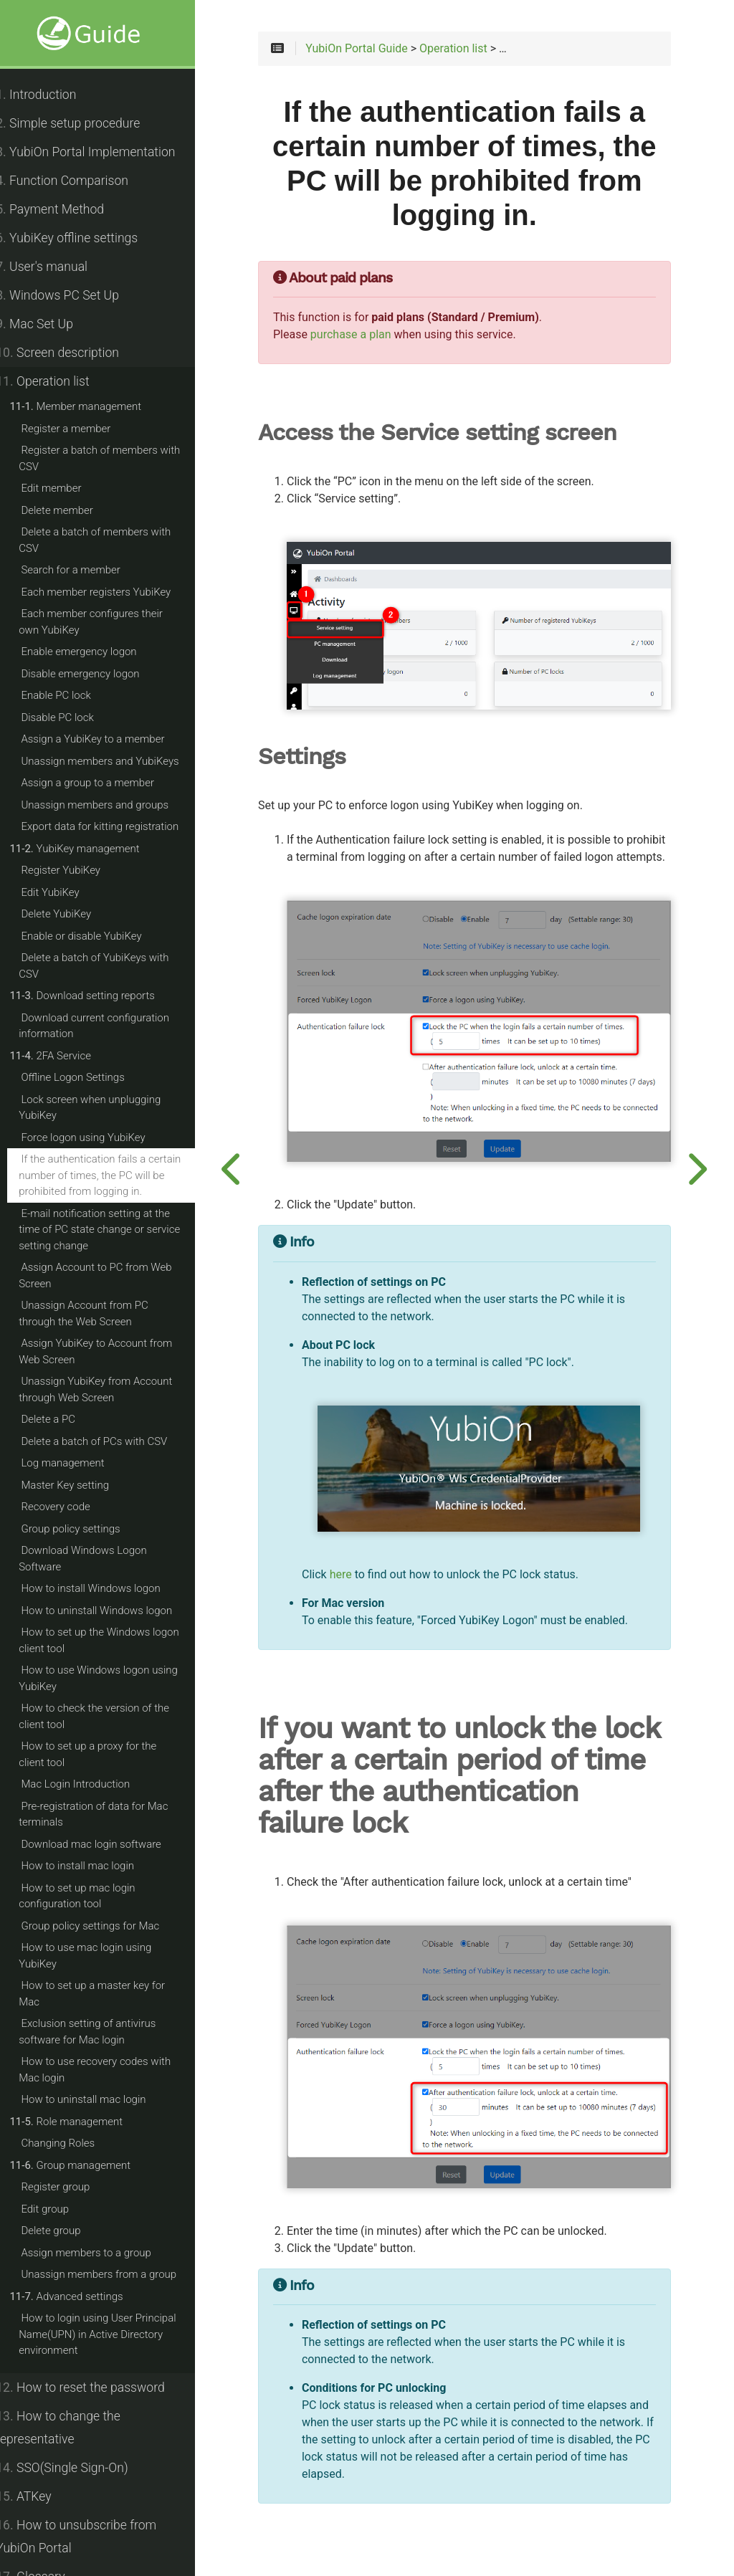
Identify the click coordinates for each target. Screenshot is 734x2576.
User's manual (57, 266)
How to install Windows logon (106, 1588)
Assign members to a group (102, 2252)
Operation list (58, 381)
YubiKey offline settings (82, 238)
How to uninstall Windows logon (112, 1610)
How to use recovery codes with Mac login (110, 2069)
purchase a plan (376, 337)
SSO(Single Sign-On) (77, 2468)
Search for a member (86, 569)
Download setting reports (98, 995)
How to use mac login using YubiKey (100, 1955)
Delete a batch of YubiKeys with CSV (109, 966)
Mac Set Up (50, 324)
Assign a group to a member (103, 782)
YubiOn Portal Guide (382, 51)
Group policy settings (86, 1528)
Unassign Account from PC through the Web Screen (118, 1313)
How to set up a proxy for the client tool (117, 1754)
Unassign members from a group (114, 2274)
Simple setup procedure (83, 123)
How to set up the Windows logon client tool (114, 1640)
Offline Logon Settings (88, 1077)
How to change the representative (73, 2427)
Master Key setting (81, 1485)
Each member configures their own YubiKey (117, 621)
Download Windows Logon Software (98, 1558)
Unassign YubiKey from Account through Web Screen (111, 1389)
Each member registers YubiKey (111, 592)
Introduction (51, 94)
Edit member (67, 488)
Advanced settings (81, 2296)
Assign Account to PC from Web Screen (110, 1275)
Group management (85, 2165)
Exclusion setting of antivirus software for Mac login (102, 2031)
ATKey (39, 2496)
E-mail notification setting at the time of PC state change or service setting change (115, 1229)
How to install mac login (93, 1865)
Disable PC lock (73, 717)
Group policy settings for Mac (106, 1925)
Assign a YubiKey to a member (108, 739)
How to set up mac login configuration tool (92, 1896)
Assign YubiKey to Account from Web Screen (111, 1351)
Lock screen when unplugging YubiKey (105, 1107)
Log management (78, 1462)
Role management (81, 2121)
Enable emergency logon (94, 651)
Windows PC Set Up (73, 295)
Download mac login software (106, 1844)
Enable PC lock (71, 695)
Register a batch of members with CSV (115, 458)
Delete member (72, 510)
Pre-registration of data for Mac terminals (109, 1814)
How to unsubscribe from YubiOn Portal (91, 2536)
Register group (71, 2186)
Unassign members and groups (110, 804)
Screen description (73, 352)
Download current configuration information (109, 1026)
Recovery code (71, 1506)
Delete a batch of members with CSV (110, 540)
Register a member (81, 428)
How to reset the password (95, 2387)
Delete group (66, 2230)
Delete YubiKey (72, 913)
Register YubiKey (76, 870)
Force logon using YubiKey (99, 1137)
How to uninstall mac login (99, 2099)
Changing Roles (73, 2143)
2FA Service (66, 1055)
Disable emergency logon (96, 673)
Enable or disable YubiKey (97, 936)
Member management (91, 406)
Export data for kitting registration (115, 826)
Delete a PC (64, 1419)
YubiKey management (90, 848)
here (367, 1559)
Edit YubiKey (66, 892)
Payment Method (65, 209)
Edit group (61, 2209)
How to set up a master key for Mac (107, 1993)
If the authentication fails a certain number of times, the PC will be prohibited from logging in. (115, 1175)
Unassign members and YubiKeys (115, 761)
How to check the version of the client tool (109, 1716)
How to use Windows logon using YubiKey (114, 1678)
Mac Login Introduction (91, 1784)
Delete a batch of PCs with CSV (110, 1441)
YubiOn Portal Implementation (101, 152)
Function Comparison (77, 180)
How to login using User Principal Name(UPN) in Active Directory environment (112, 2334)
